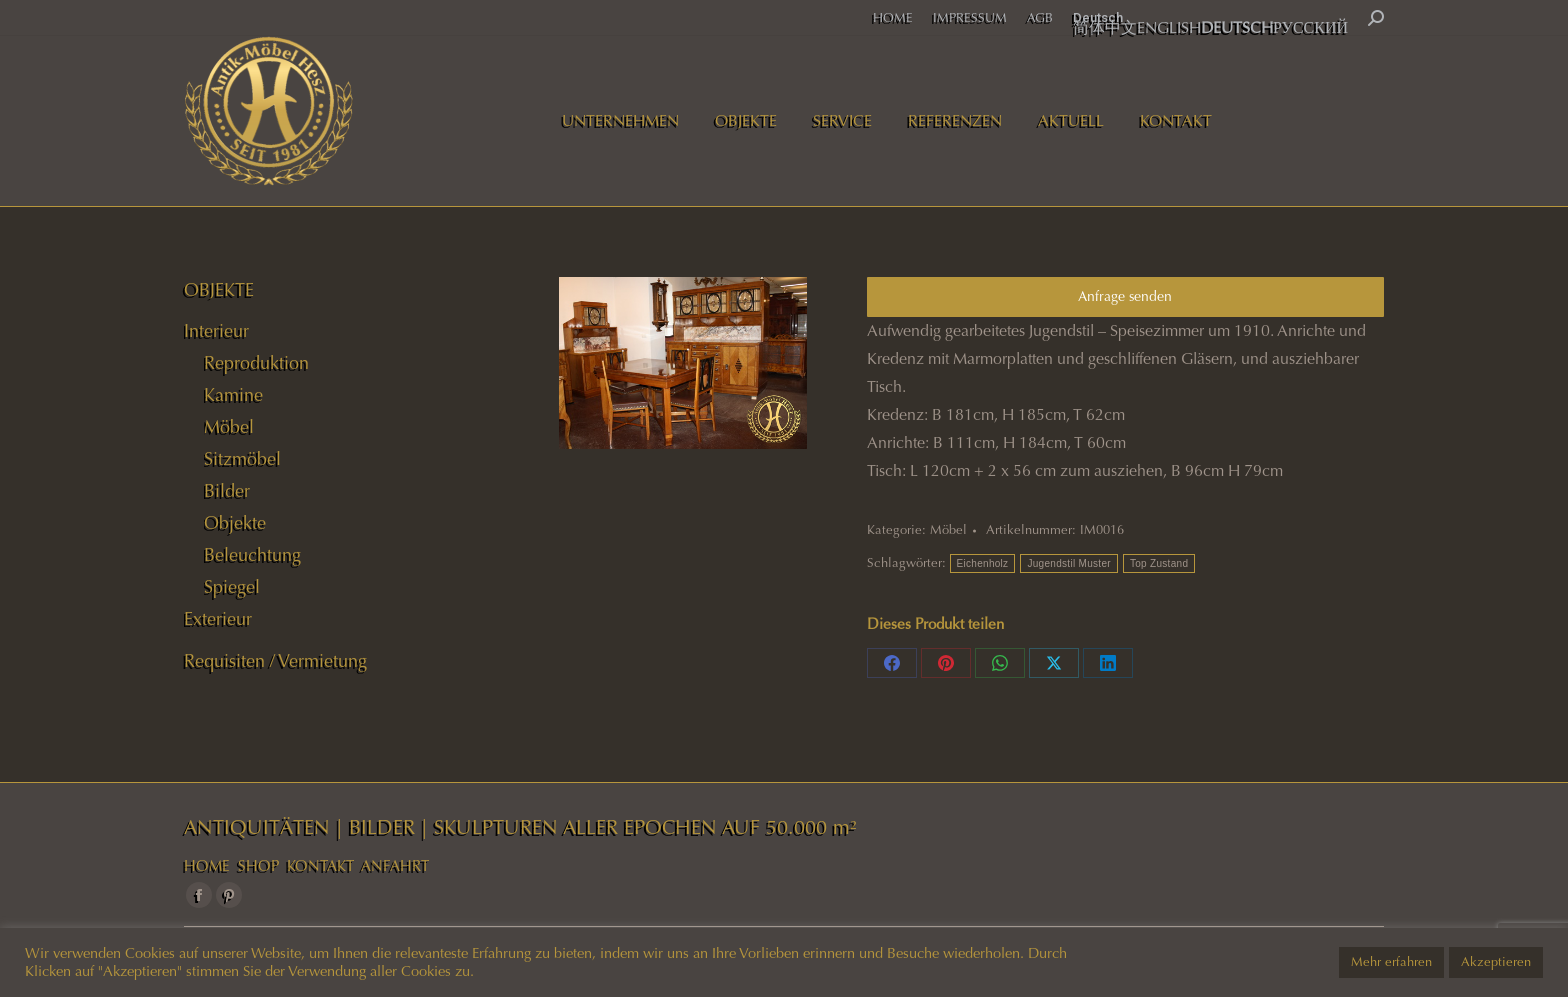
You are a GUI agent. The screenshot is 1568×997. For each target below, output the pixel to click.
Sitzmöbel (242, 459)
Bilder (227, 491)
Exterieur (218, 619)
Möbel (948, 530)
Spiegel (232, 587)
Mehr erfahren (1391, 962)
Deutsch (1098, 17)
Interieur (216, 331)
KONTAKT (320, 866)
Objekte (235, 523)
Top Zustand (1159, 563)
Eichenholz (983, 563)
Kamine (233, 395)
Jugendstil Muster (1068, 563)
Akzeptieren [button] (1496, 962)
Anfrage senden (1125, 296)
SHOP (258, 866)
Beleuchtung (252, 555)
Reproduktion (256, 363)
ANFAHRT (395, 866)
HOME (207, 866)
